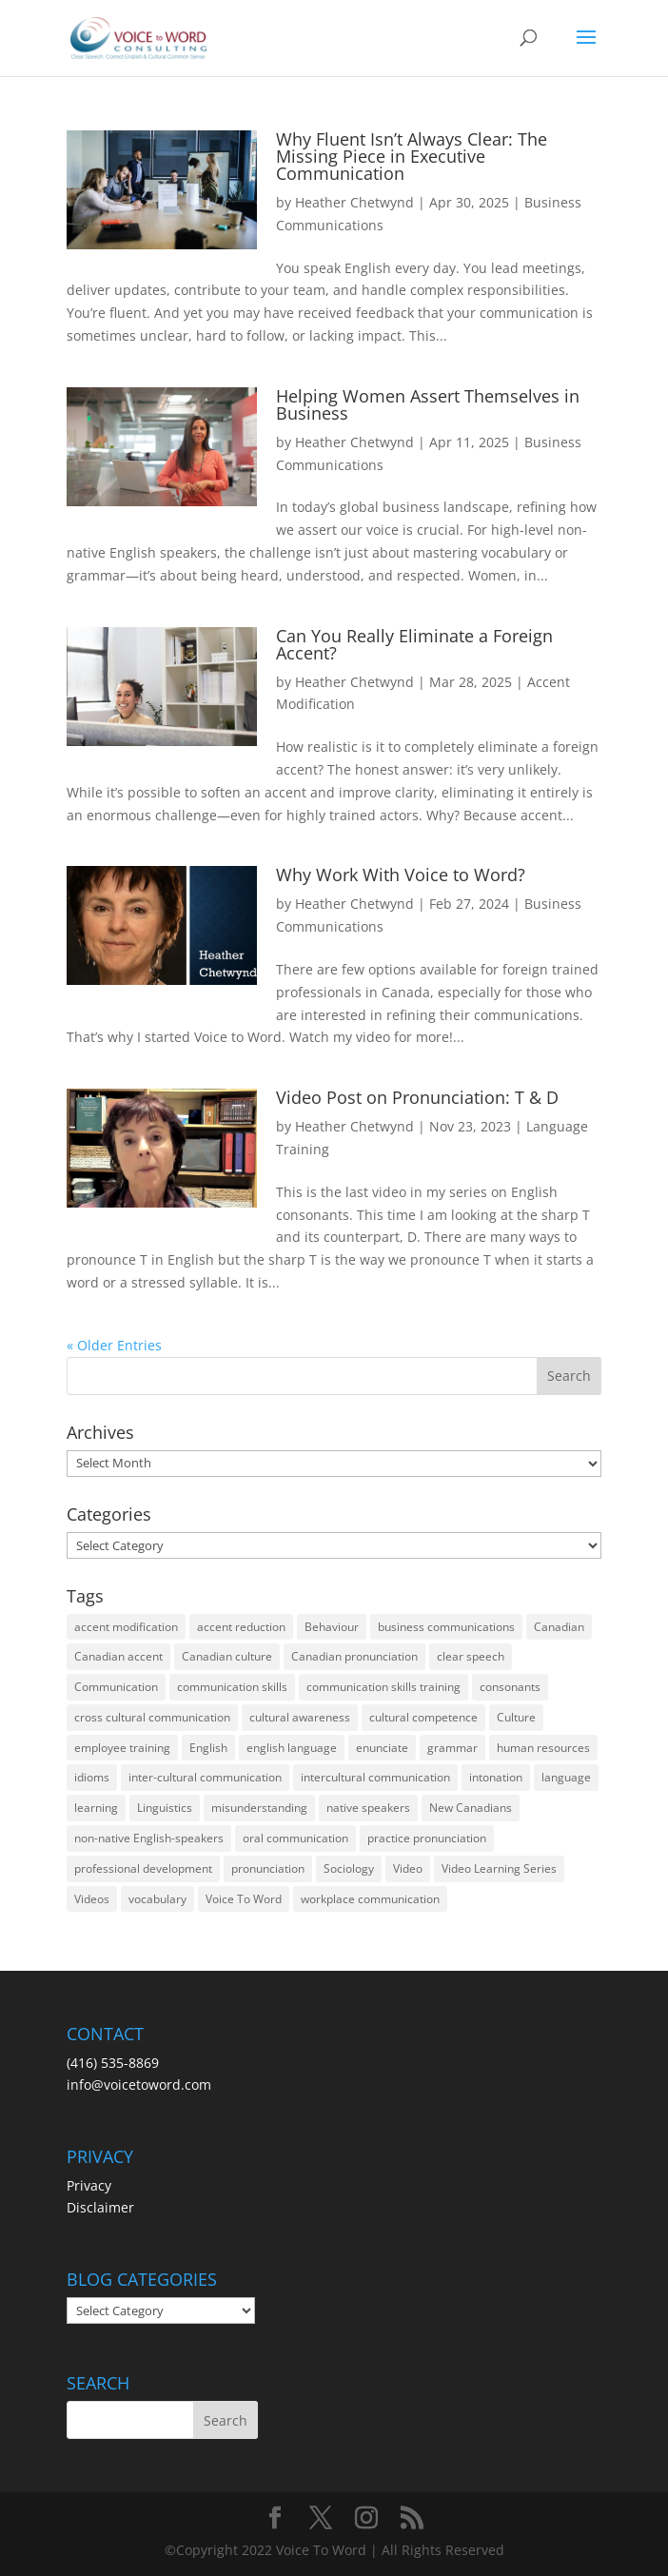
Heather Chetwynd (354, 202)
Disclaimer (100, 2207)
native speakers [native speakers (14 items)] (368, 1807)
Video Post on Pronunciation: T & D (417, 1097)
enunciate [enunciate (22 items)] (382, 1748)
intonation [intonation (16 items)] (495, 1777)
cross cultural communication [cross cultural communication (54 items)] (152, 1717)
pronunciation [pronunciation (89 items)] (268, 1868)
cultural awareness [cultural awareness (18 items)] (299, 1717)
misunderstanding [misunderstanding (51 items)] (259, 1807)
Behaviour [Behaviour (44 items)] (332, 1627)
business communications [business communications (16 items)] (446, 1627)
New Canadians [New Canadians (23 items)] (470, 1807)
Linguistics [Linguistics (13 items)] (164, 1807)
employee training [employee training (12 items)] (122, 1748)
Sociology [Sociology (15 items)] (349, 1868)
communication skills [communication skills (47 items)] (232, 1687)
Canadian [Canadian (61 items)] (559, 1627)
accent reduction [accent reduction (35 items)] (241, 1627)
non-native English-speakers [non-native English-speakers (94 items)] (149, 1838)
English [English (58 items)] (208, 1748)
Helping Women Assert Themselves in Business (428, 404)
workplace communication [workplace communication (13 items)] (370, 1899)
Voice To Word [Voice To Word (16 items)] (244, 1899)
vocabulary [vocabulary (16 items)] (157, 1899)
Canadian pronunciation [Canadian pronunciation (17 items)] (354, 1656)
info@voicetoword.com (139, 2084)
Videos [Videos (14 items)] (91, 1899)
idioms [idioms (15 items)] (91, 1777)
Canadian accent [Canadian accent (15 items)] (118, 1656)
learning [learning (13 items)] (96, 1807)
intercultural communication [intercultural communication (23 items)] (375, 1777)
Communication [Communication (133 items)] (116, 1687)
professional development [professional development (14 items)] (143, 1868)
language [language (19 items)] (566, 1777)
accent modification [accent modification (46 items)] (126, 1627)
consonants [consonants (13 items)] (510, 1687)
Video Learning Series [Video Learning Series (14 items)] (499, 1868)
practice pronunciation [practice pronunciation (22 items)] (426, 1838)
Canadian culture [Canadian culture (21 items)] (227, 1656)
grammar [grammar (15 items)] (452, 1748)
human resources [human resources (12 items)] (543, 1748)
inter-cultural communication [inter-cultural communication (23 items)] (205, 1777)
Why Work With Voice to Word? (400, 874)
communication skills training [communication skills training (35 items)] (383, 1687)
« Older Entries (114, 1345)
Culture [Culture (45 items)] (516, 1717)
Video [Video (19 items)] (407, 1868)
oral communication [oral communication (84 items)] (295, 1838)
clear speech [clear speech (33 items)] (470, 1656)
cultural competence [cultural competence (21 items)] (423, 1717)
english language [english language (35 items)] (291, 1748)
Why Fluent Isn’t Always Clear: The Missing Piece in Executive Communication (411, 156)
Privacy (89, 2185)
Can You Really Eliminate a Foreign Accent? (414, 644)
